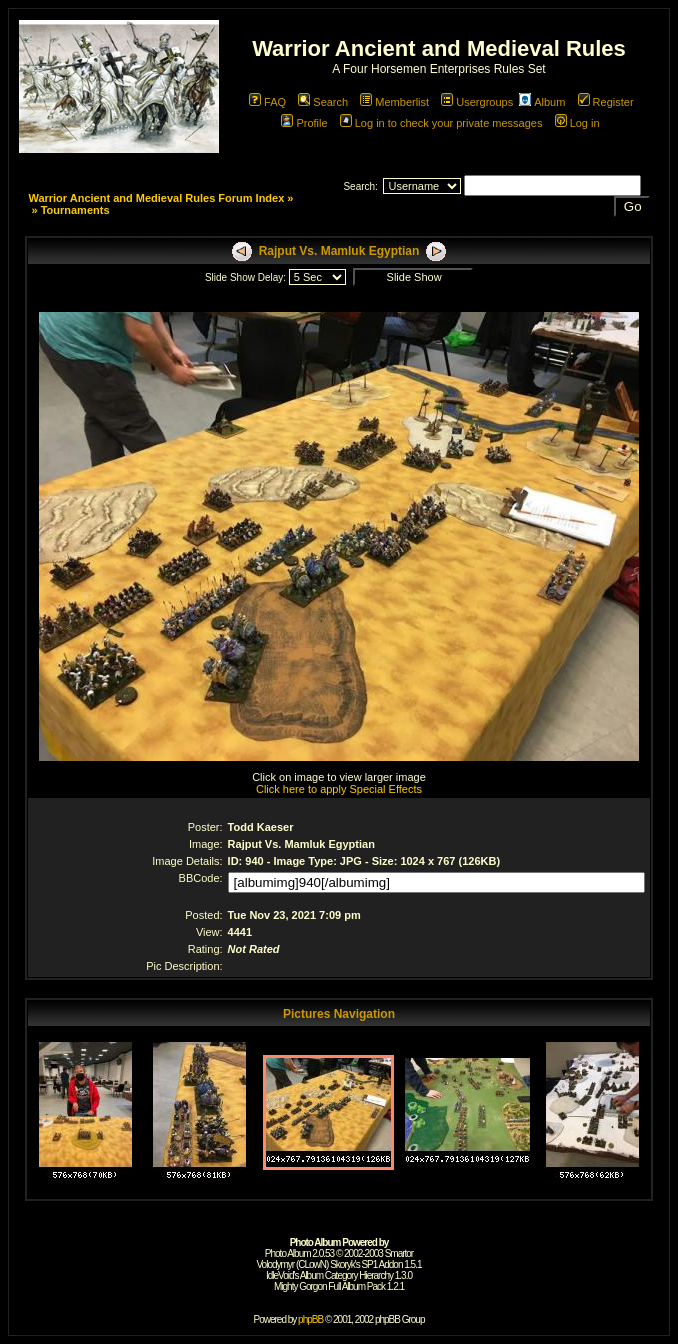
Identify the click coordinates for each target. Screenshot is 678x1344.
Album (542, 102)
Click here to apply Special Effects (339, 789)
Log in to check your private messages (441, 123)
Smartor (399, 1253)
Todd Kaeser (261, 827)
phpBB (310, 1319)
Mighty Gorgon (300, 1286)
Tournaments (75, 210)
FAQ (267, 102)
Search (323, 102)
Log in (577, 123)
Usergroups (477, 102)
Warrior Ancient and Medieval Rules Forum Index (156, 198)
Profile (304, 123)
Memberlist (394, 102)
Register (606, 102)
